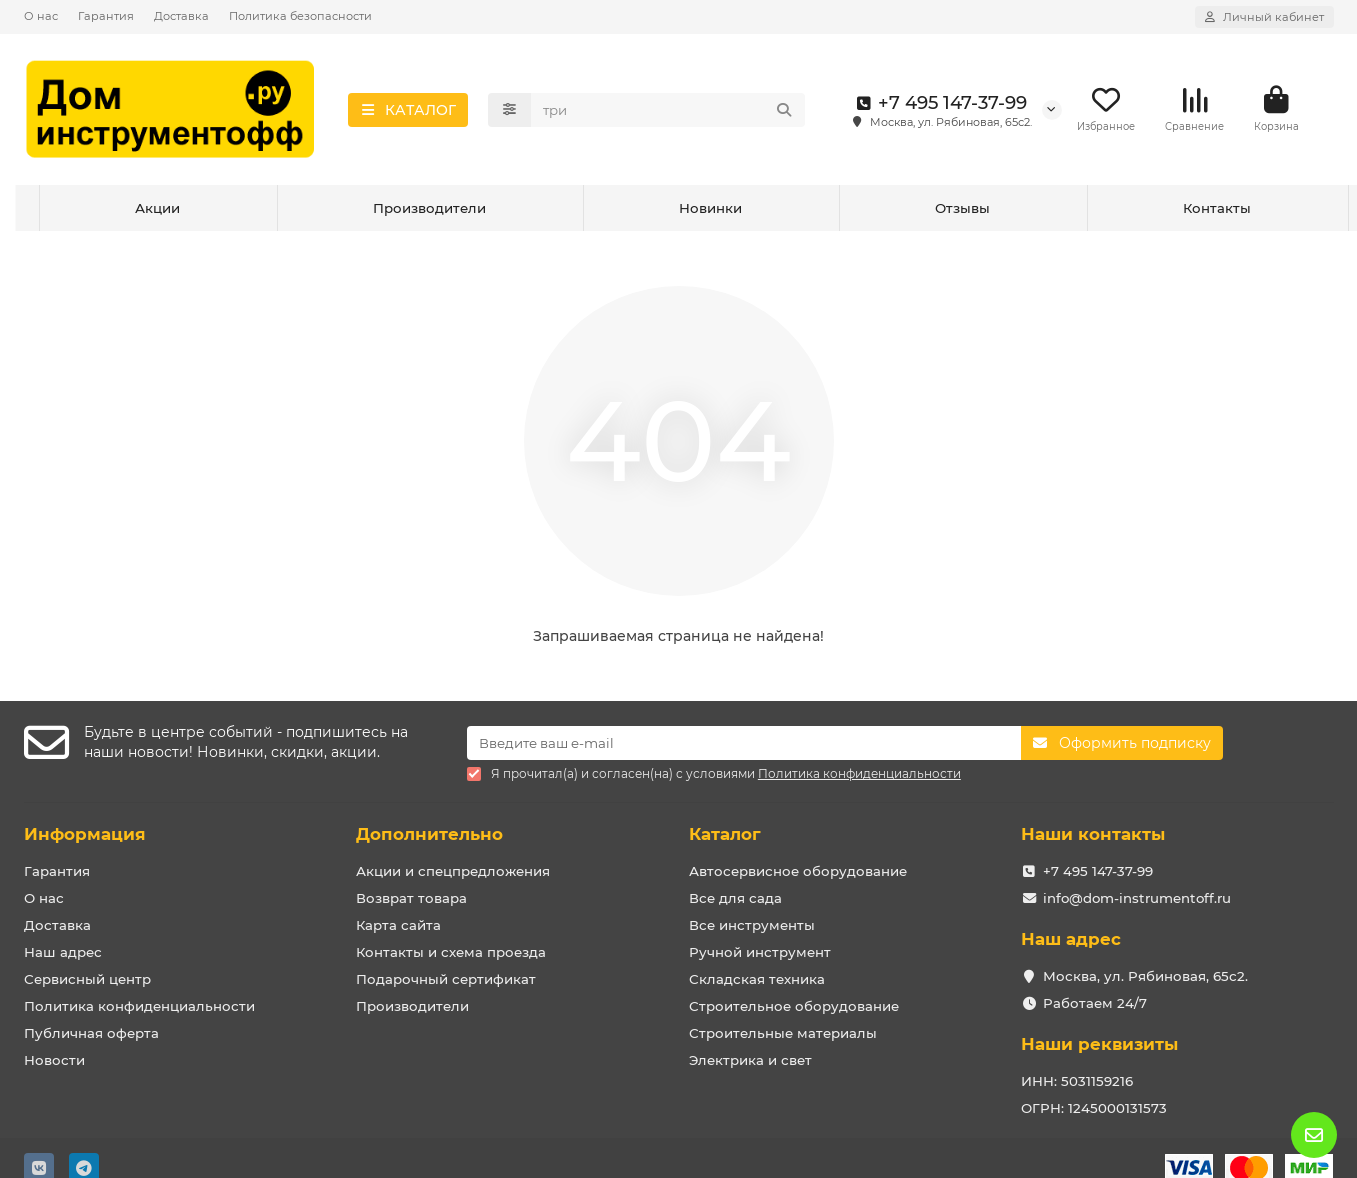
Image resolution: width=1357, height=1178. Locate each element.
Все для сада (735, 898)
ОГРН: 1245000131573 (1094, 1108)
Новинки (710, 208)
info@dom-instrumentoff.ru (1137, 898)
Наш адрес (63, 952)
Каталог (725, 834)
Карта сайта (398, 925)
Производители (429, 208)
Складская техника (757, 979)
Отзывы (962, 208)
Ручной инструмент (760, 952)
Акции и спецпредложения (453, 871)
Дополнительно (429, 834)
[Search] (668, 110)
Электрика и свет (750, 1060)
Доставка (181, 16)
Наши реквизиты (1099, 1044)
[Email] (744, 743)
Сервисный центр (87, 979)
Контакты (1217, 208)
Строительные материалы (783, 1033)
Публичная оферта (91, 1033)
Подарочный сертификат (446, 979)
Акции (157, 208)
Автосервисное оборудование (798, 871)
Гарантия (106, 16)
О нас (41, 16)
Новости (54, 1060)
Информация (85, 834)
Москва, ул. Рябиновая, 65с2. (1145, 976)
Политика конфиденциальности (139, 1006)
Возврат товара (411, 898)
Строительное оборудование (794, 1006)
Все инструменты (752, 925)
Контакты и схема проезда (451, 952)
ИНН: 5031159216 (1077, 1081)
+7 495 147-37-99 (938, 103)
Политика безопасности (300, 16)
